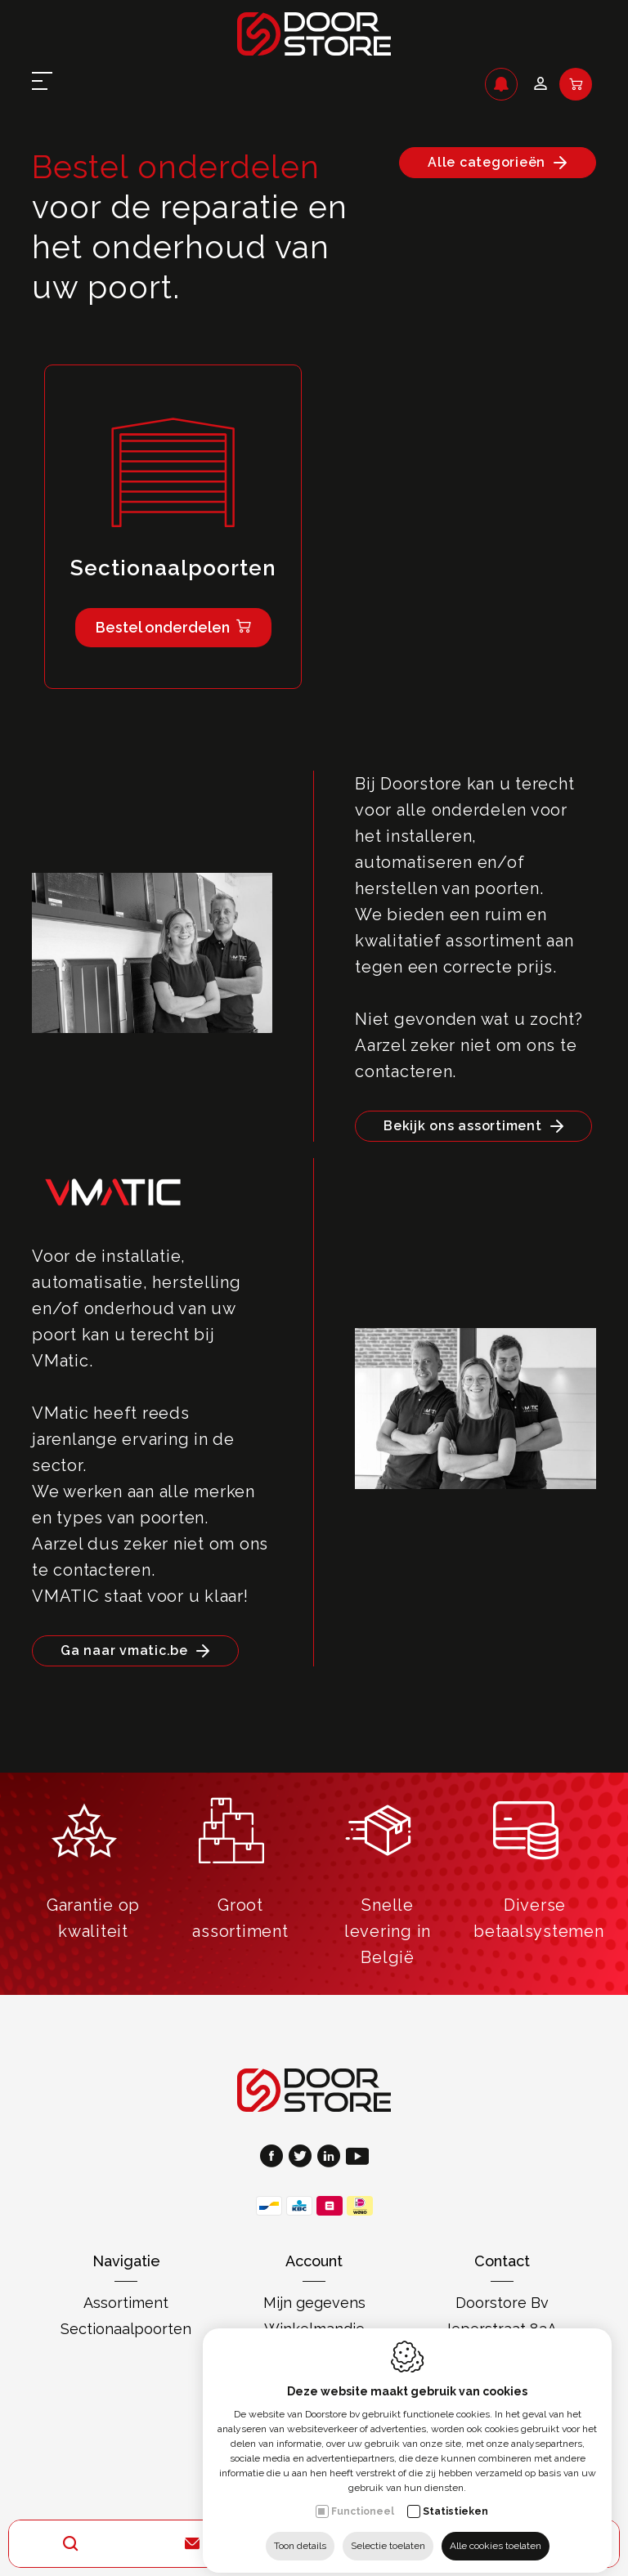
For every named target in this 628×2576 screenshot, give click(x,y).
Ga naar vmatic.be (124, 1650)
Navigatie (126, 2261)
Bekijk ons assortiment (463, 1126)
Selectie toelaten (388, 2532)
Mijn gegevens (314, 2302)
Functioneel (362, 2498)
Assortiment (125, 2302)
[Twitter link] (303, 2157)
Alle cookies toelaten (495, 2532)
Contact (502, 2261)
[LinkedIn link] (331, 2157)
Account (314, 2261)
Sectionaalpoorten (126, 2328)
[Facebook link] (274, 2157)
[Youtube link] (357, 2157)
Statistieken (455, 2498)
